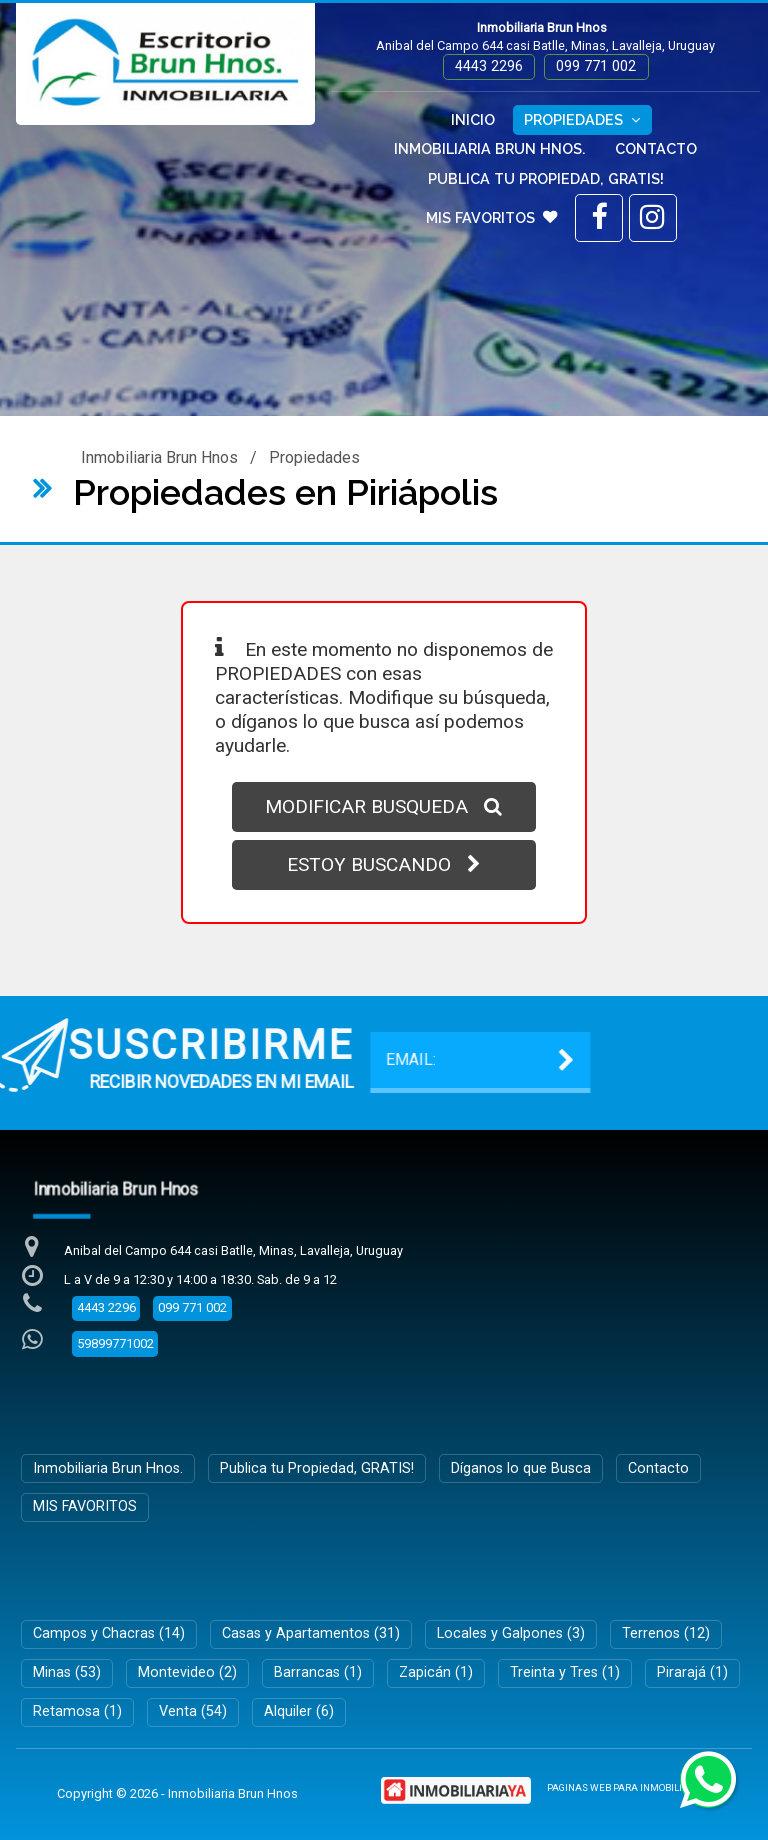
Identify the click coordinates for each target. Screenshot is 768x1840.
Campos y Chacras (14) (109, 1633)
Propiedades (582, 119)
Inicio (473, 119)
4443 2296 (489, 66)
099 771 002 (596, 66)
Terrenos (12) (666, 1633)
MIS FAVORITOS (491, 217)
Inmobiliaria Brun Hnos (159, 457)
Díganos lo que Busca (521, 1468)
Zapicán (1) (436, 1672)
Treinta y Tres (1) (565, 1672)
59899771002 (115, 1343)
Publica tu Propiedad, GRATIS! (546, 178)
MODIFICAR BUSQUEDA (383, 806)
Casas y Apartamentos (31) (311, 1633)
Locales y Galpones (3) (511, 1633)
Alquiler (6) (299, 1711)
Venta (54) (193, 1711)
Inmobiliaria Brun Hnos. (490, 148)
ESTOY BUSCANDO (384, 864)
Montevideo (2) (187, 1672)
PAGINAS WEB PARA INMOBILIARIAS (629, 1787)
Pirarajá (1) (692, 1672)
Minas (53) (67, 1672)
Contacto (656, 148)
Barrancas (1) (318, 1672)
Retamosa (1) (77, 1711)
